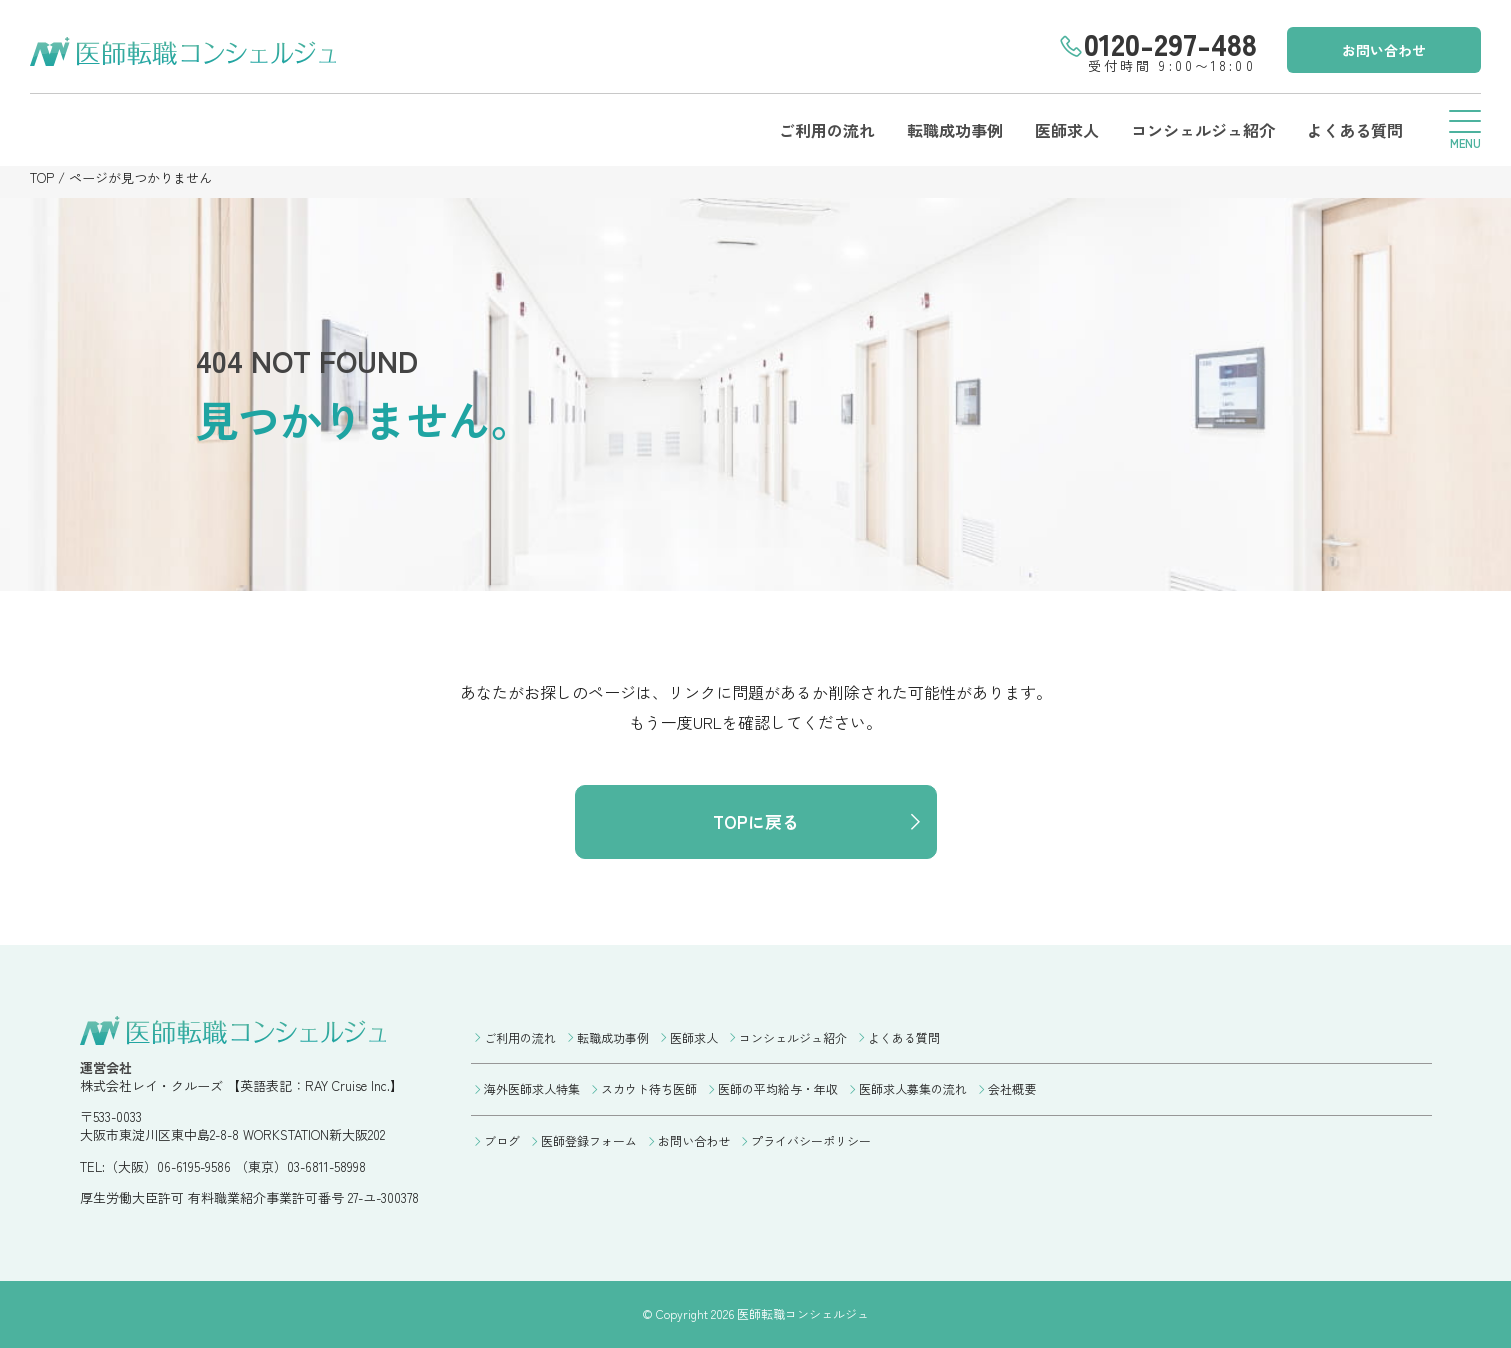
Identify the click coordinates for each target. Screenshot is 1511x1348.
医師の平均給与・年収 (778, 1088)
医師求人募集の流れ (913, 1088)
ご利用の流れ (827, 130)
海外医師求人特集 (532, 1088)
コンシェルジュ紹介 (1203, 130)
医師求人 (1067, 130)
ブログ (502, 1140)
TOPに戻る (756, 821)
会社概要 (1012, 1088)
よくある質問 (1355, 130)
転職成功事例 (955, 130)
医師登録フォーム (589, 1140)
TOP (42, 177)
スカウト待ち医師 (649, 1088)
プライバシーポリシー (811, 1140)
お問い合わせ (1384, 50)
